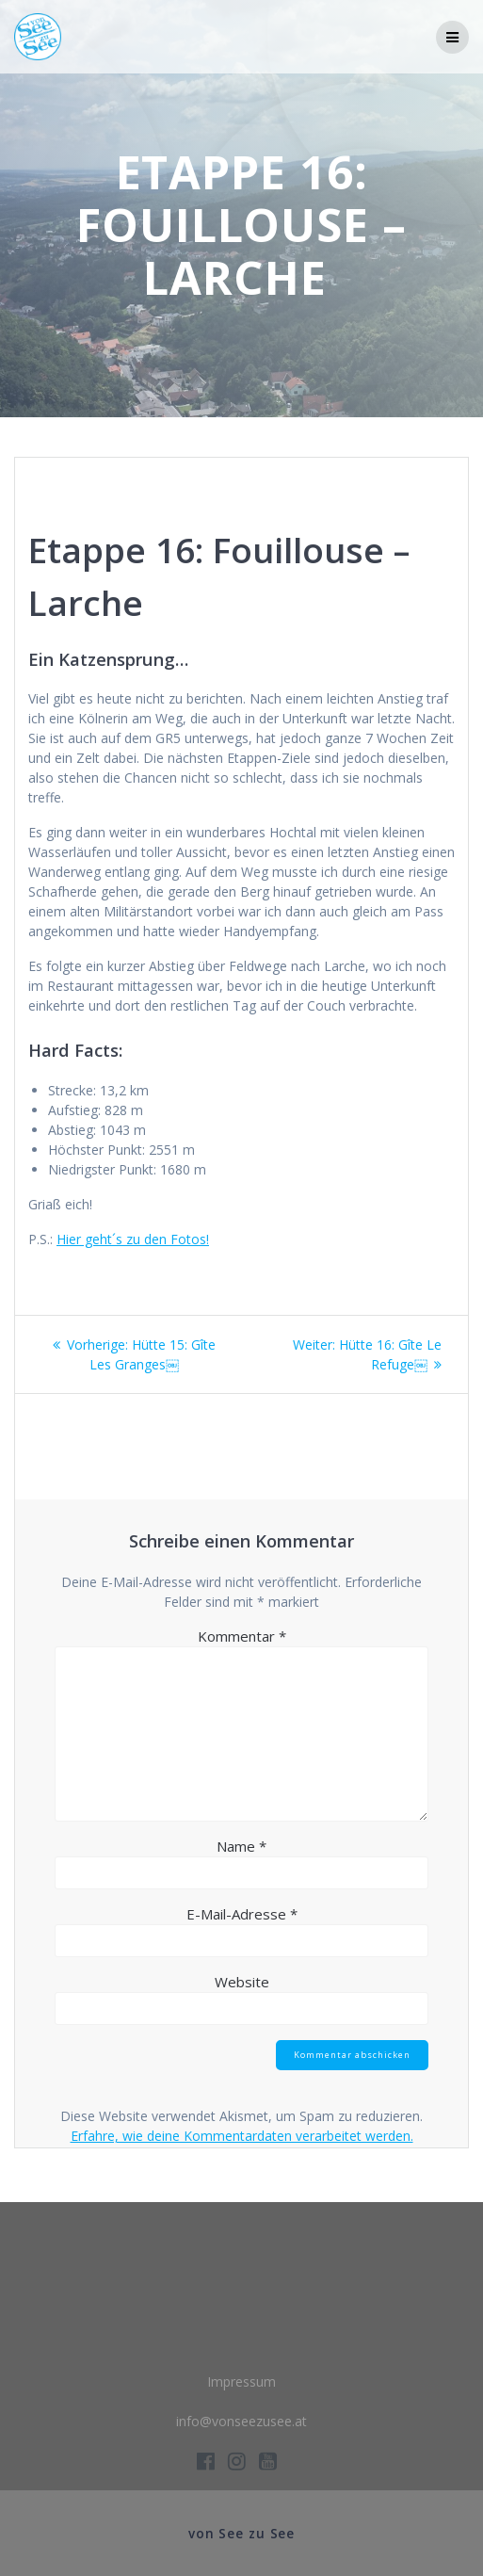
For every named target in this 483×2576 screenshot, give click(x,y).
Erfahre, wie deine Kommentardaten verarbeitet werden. (242, 2136)
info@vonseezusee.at (241, 2421)
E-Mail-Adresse (242, 1913)
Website (242, 1981)
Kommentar (242, 1636)
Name (241, 1846)
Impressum (241, 2381)
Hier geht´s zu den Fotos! (132, 1239)
